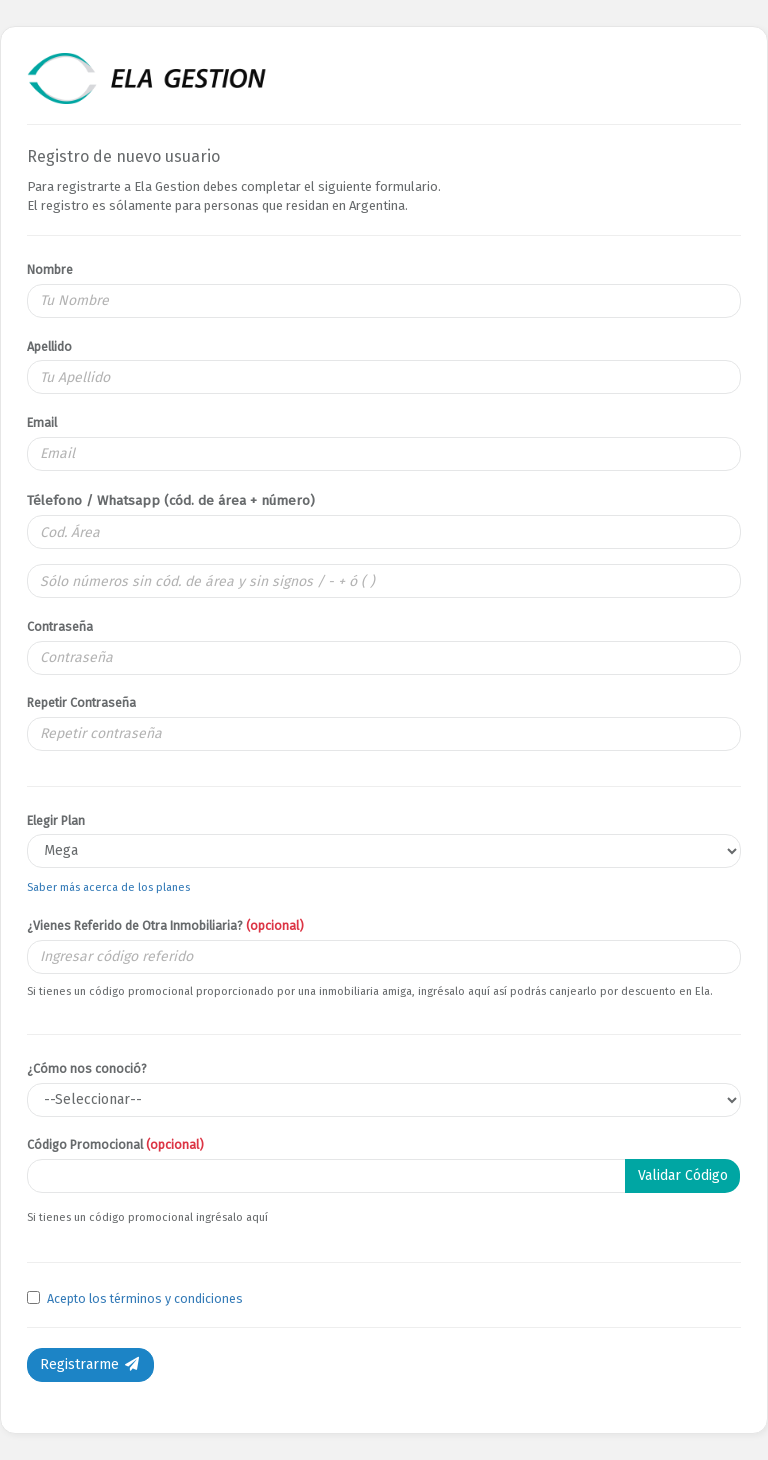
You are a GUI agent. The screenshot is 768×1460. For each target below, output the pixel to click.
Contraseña (60, 626)
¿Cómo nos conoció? (87, 1068)
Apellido (49, 346)
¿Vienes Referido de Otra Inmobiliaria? (165, 925)
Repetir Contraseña (81, 702)
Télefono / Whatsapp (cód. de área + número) (171, 500)
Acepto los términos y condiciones (145, 1298)
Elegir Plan (56, 820)
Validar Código (683, 1175)
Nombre (50, 269)
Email (42, 422)
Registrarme (90, 1364)
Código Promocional (115, 1144)
